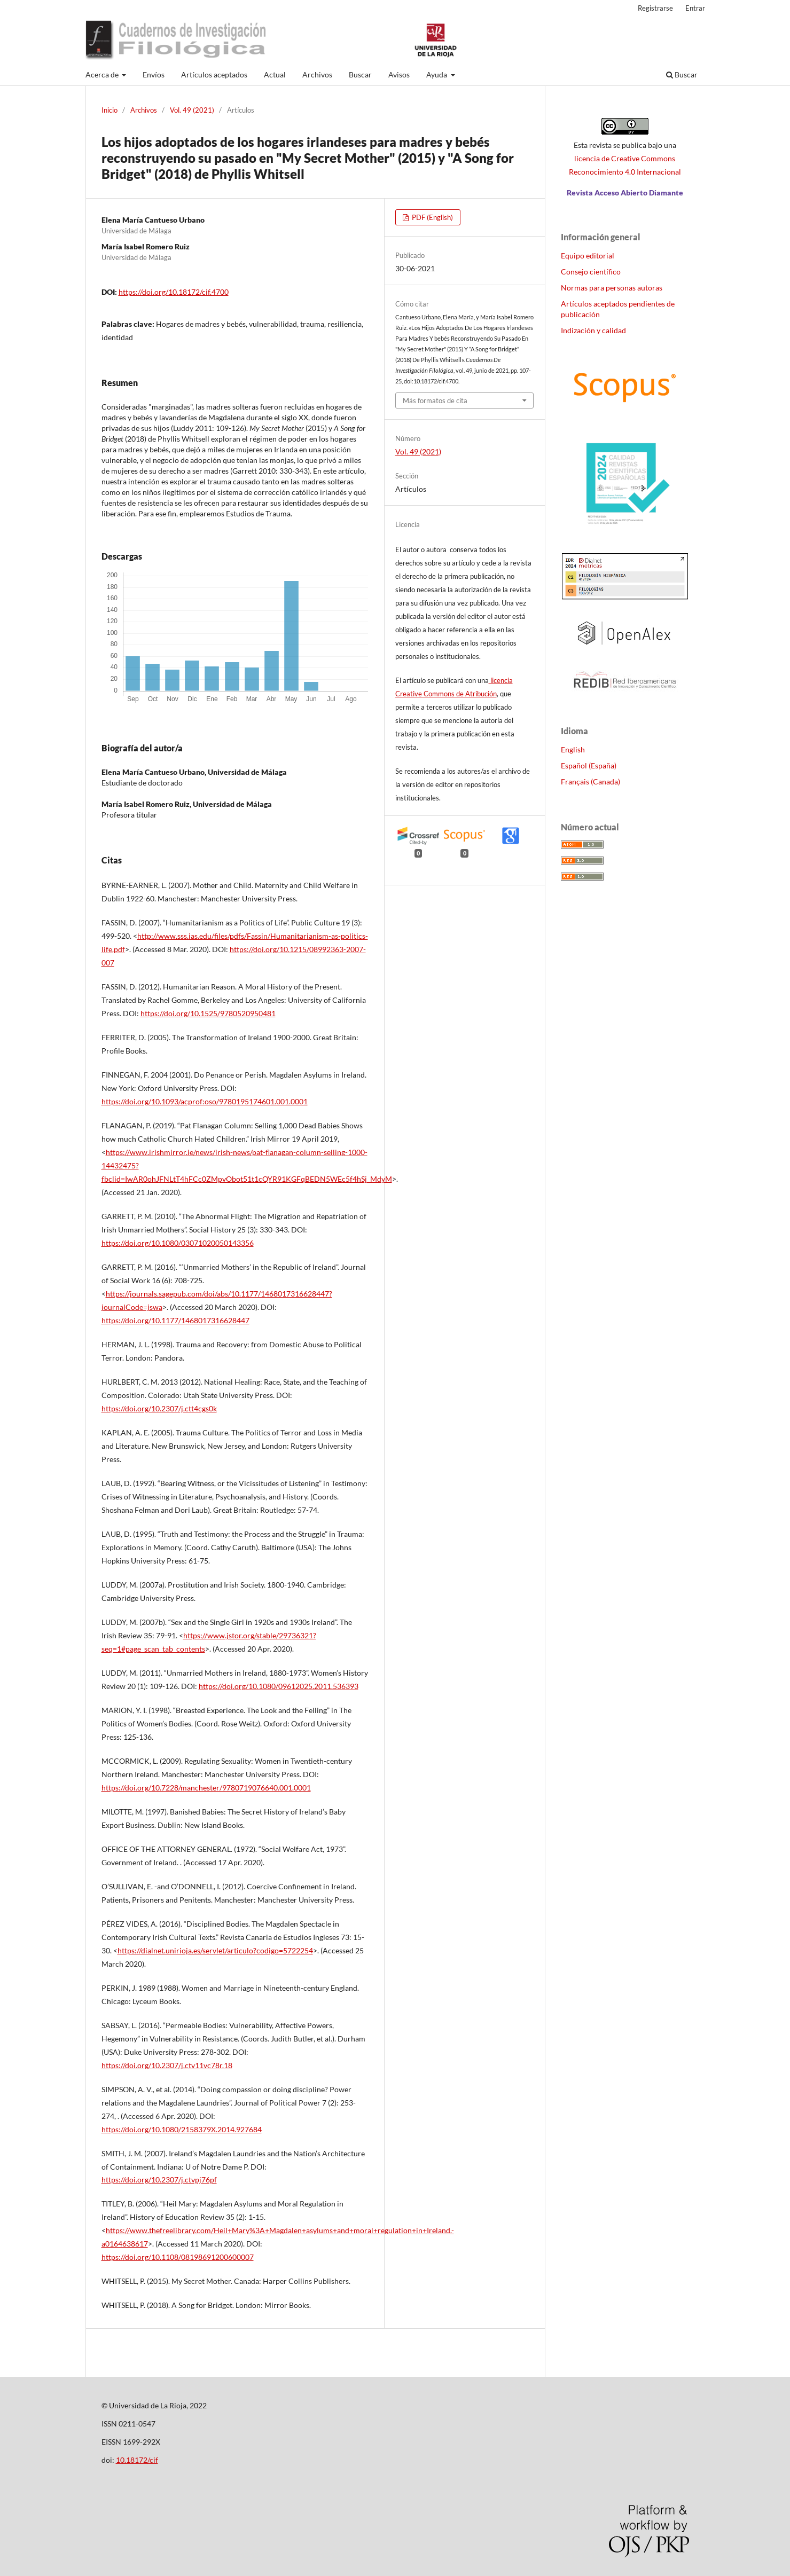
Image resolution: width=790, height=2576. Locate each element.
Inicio (109, 110)
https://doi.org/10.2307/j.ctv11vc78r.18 (166, 2065)
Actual (275, 74)
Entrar (695, 8)
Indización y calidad (593, 330)
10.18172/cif (137, 2459)
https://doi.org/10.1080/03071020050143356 (177, 1242)
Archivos (317, 74)
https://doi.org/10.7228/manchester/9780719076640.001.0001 (206, 1787)
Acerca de (102, 74)
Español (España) (588, 765)
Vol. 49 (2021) (192, 110)
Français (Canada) (590, 781)
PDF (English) (431, 217)
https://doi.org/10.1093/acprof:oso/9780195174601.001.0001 (204, 1101)
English (573, 749)
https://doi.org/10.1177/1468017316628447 (175, 1320)
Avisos (399, 74)
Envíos (154, 74)
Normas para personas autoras (611, 287)
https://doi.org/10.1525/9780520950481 (208, 1013)
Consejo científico (591, 271)
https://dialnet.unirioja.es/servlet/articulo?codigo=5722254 (215, 1950)
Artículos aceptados (214, 74)
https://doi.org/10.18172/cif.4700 (174, 291)
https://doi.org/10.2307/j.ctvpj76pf (159, 2179)
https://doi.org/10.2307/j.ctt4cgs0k (159, 1408)
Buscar (360, 74)
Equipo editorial (587, 255)
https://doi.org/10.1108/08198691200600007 (177, 2256)
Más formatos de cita (435, 400)
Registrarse (655, 8)
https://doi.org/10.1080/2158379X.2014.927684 (181, 2129)
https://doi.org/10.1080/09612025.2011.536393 (278, 1686)
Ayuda (437, 74)
